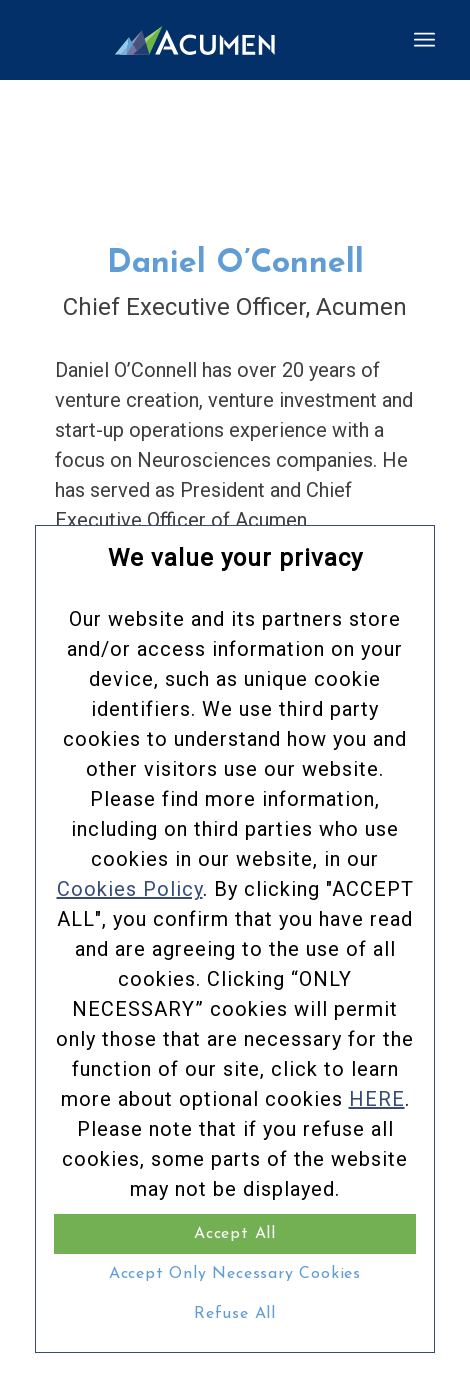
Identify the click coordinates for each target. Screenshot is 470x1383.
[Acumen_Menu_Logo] (195, 40)
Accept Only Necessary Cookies (235, 1274)
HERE (377, 1099)
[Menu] (424, 40)
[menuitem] (424, 40)
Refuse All (235, 1314)
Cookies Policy (130, 889)
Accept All (235, 1234)
